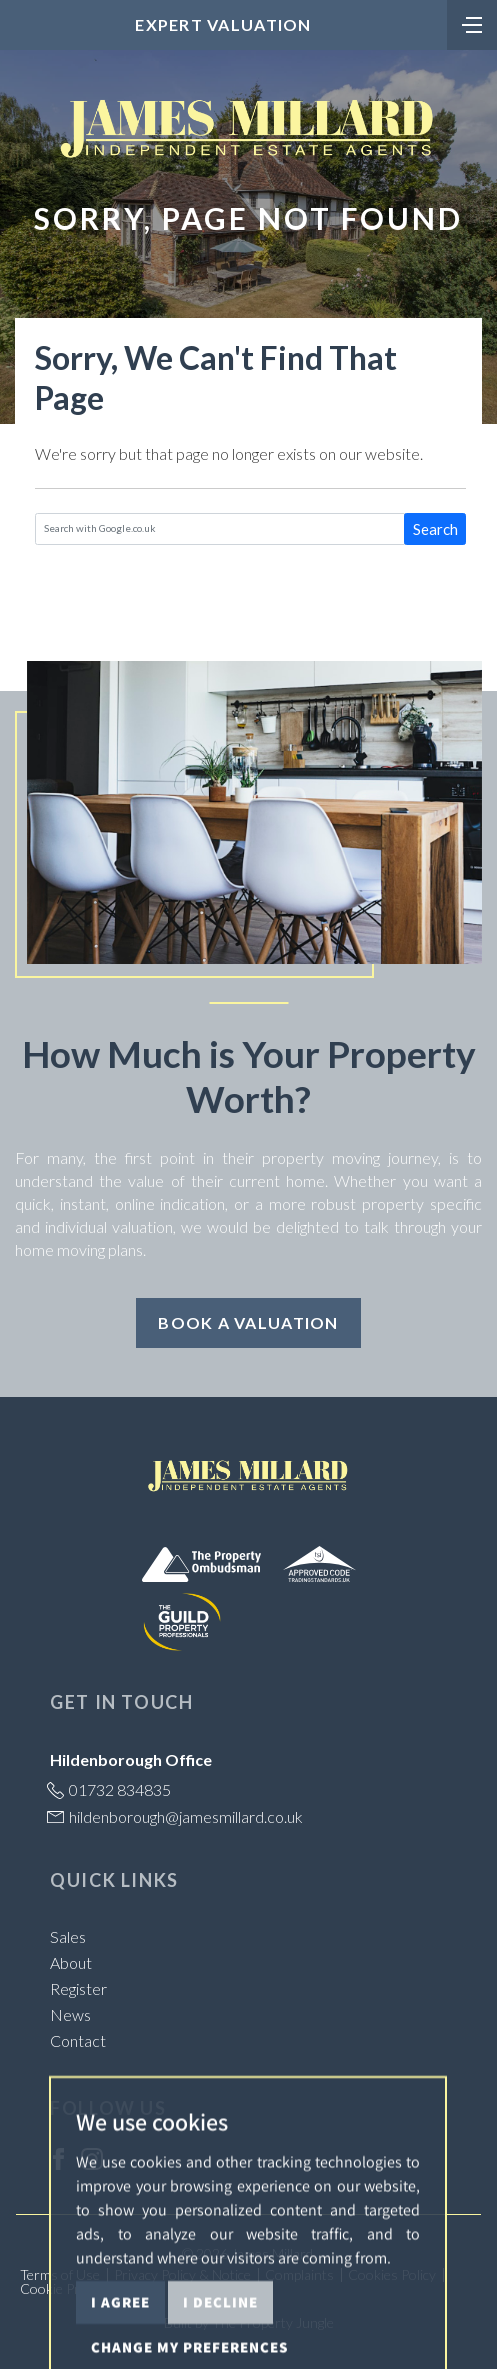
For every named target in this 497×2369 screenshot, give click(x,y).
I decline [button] (220, 2346)
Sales (68, 1936)
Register (78, 1988)
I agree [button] (120, 2346)
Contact (78, 2040)
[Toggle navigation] (472, 23)
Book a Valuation (248, 1322)
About (71, 1962)
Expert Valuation (223, 24)
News (70, 2014)
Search (435, 529)
